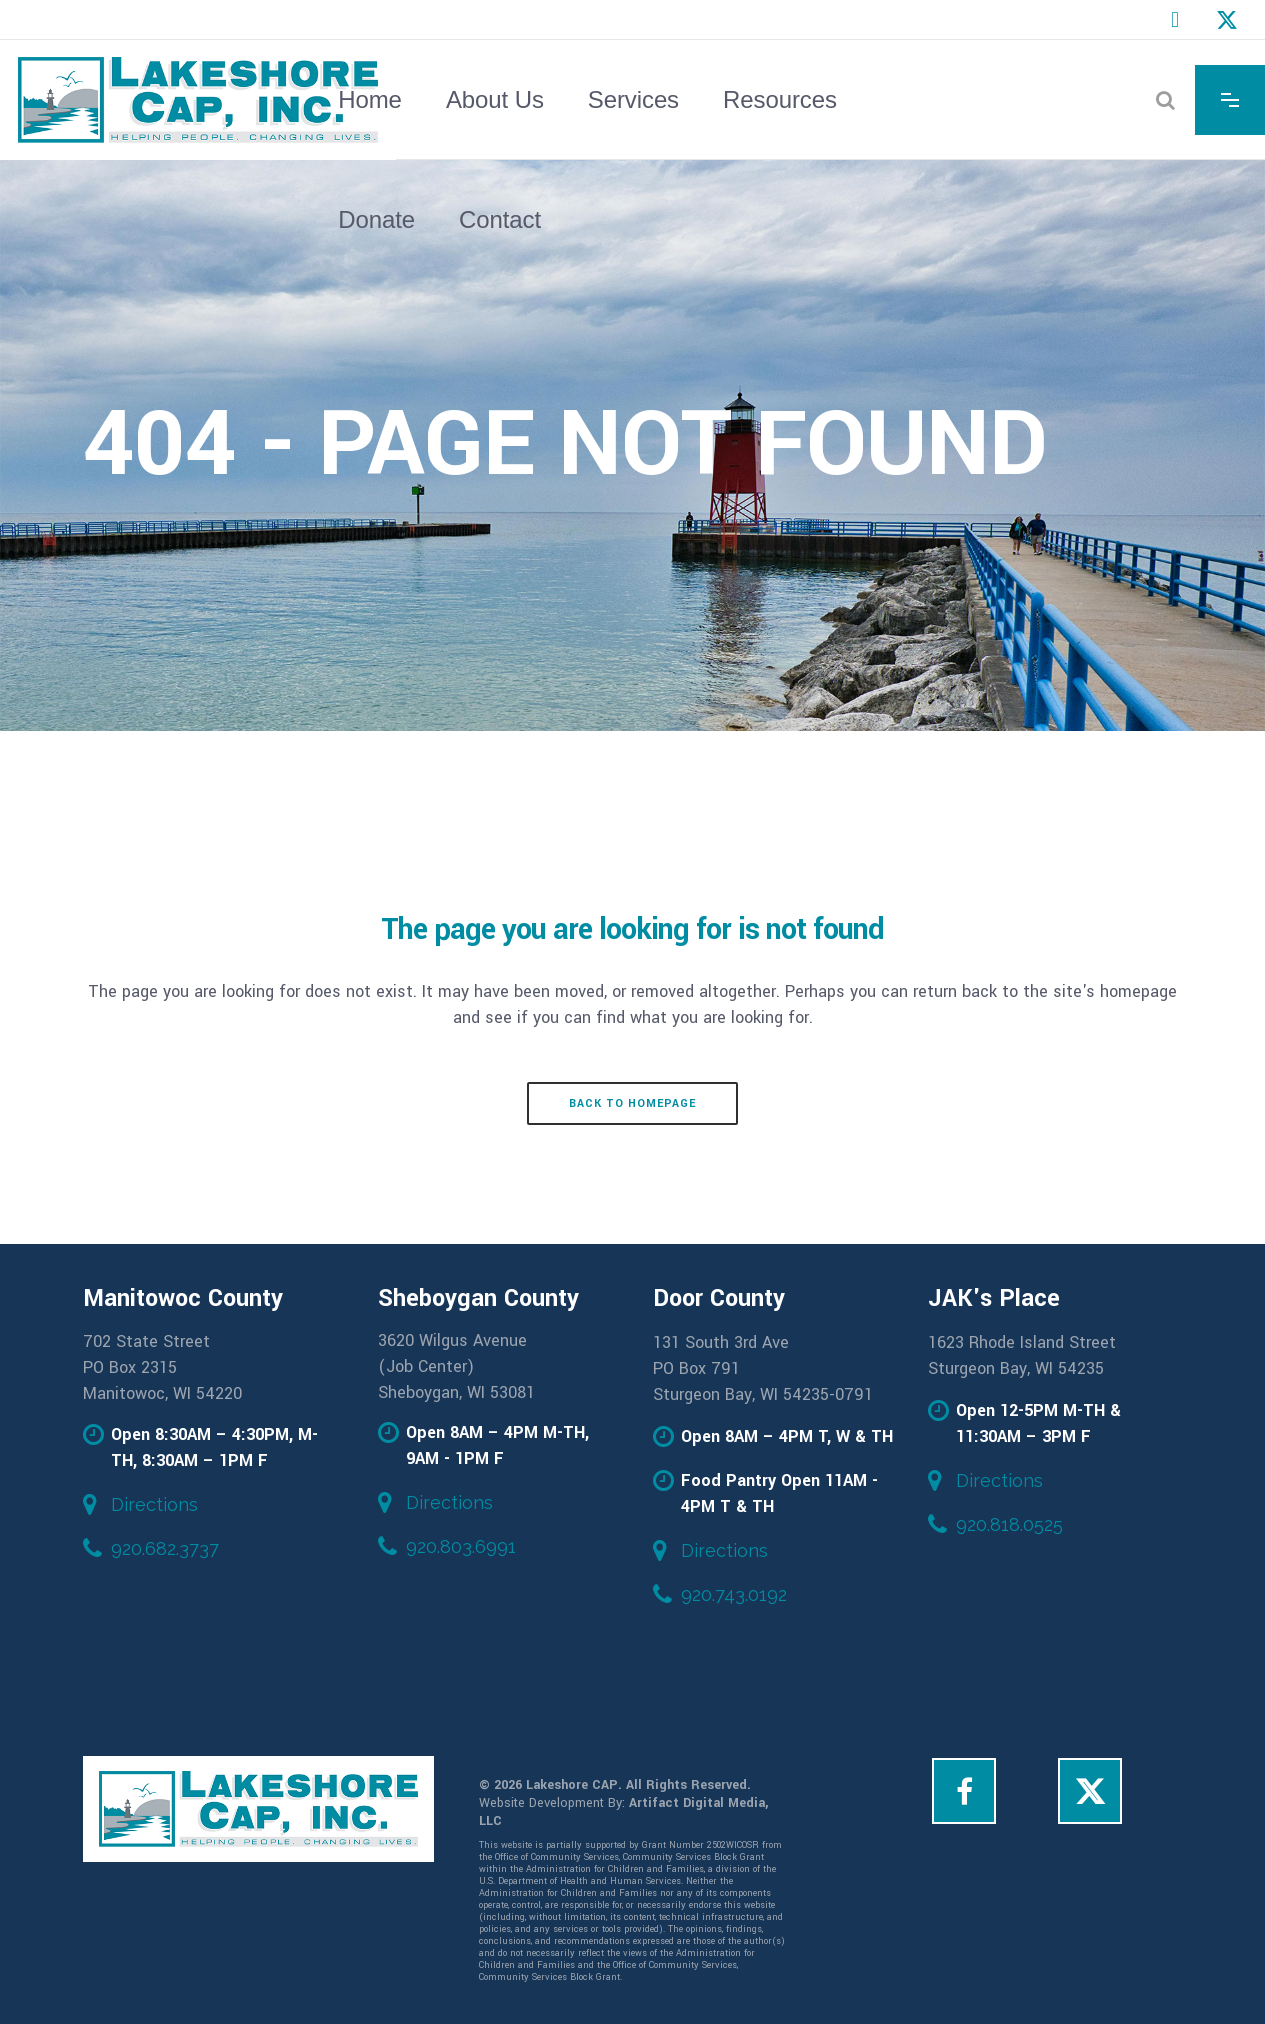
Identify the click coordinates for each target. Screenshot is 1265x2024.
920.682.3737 (165, 1548)
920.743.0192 (734, 1594)
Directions (154, 1504)
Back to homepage (632, 1103)
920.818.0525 (1009, 1524)
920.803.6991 (461, 1546)
